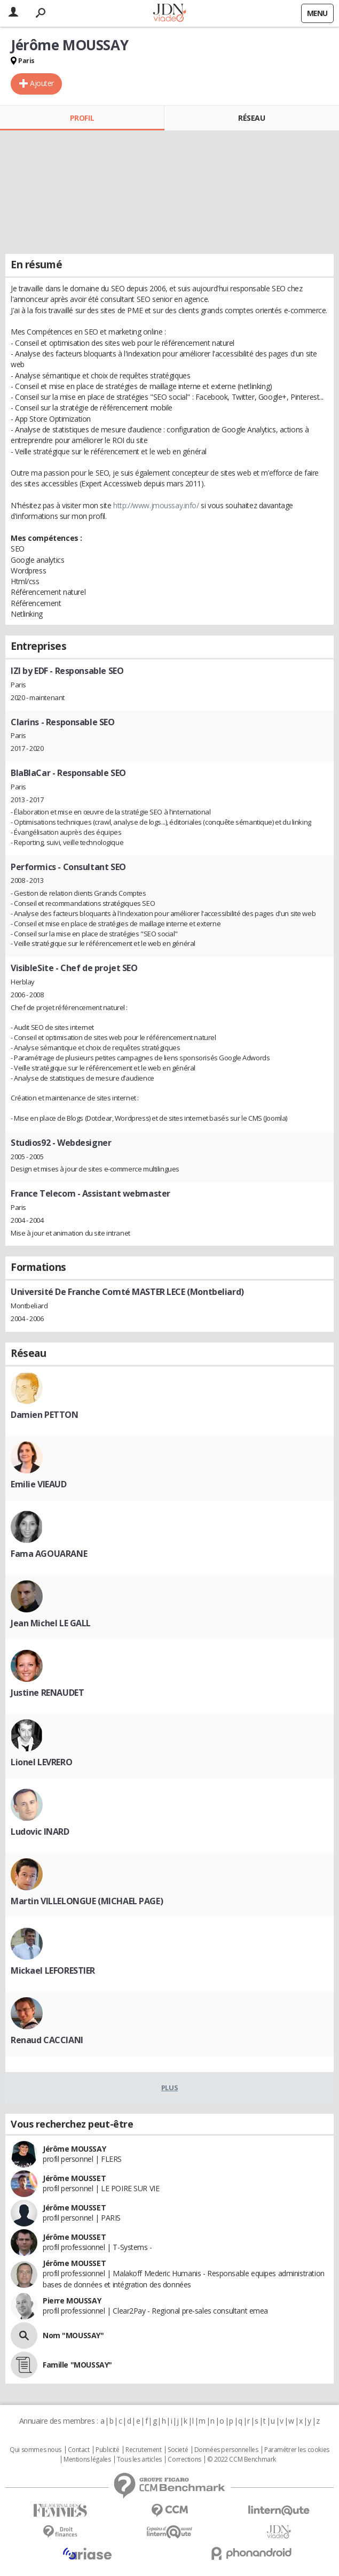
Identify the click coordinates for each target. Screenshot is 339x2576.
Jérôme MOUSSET (74, 2178)
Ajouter (42, 83)
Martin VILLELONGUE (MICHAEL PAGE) (87, 1901)
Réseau (251, 118)
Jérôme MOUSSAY (74, 2149)
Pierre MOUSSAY (72, 2300)
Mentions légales (87, 2459)
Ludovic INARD (40, 1831)
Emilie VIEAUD (39, 1484)
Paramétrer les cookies (296, 2450)
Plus (169, 2087)
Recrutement (143, 2450)
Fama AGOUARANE (49, 1553)
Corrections (184, 2459)
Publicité (107, 2450)
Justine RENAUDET (47, 1692)
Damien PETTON (44, 1415)
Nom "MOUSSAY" (73, 2335)
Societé (178, 2450)
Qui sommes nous (35, 2450)
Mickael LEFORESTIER (53, 1970)
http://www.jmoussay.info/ (156, 505)
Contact (79, 2450)
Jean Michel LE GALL (51, 1623)
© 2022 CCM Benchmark (241, 2459)
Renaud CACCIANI (47, 2040)
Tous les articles (139, 2459)
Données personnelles (226, 2450)
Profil (82, 118)
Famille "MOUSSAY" (77, 2365)
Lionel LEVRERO (41, 1762)
